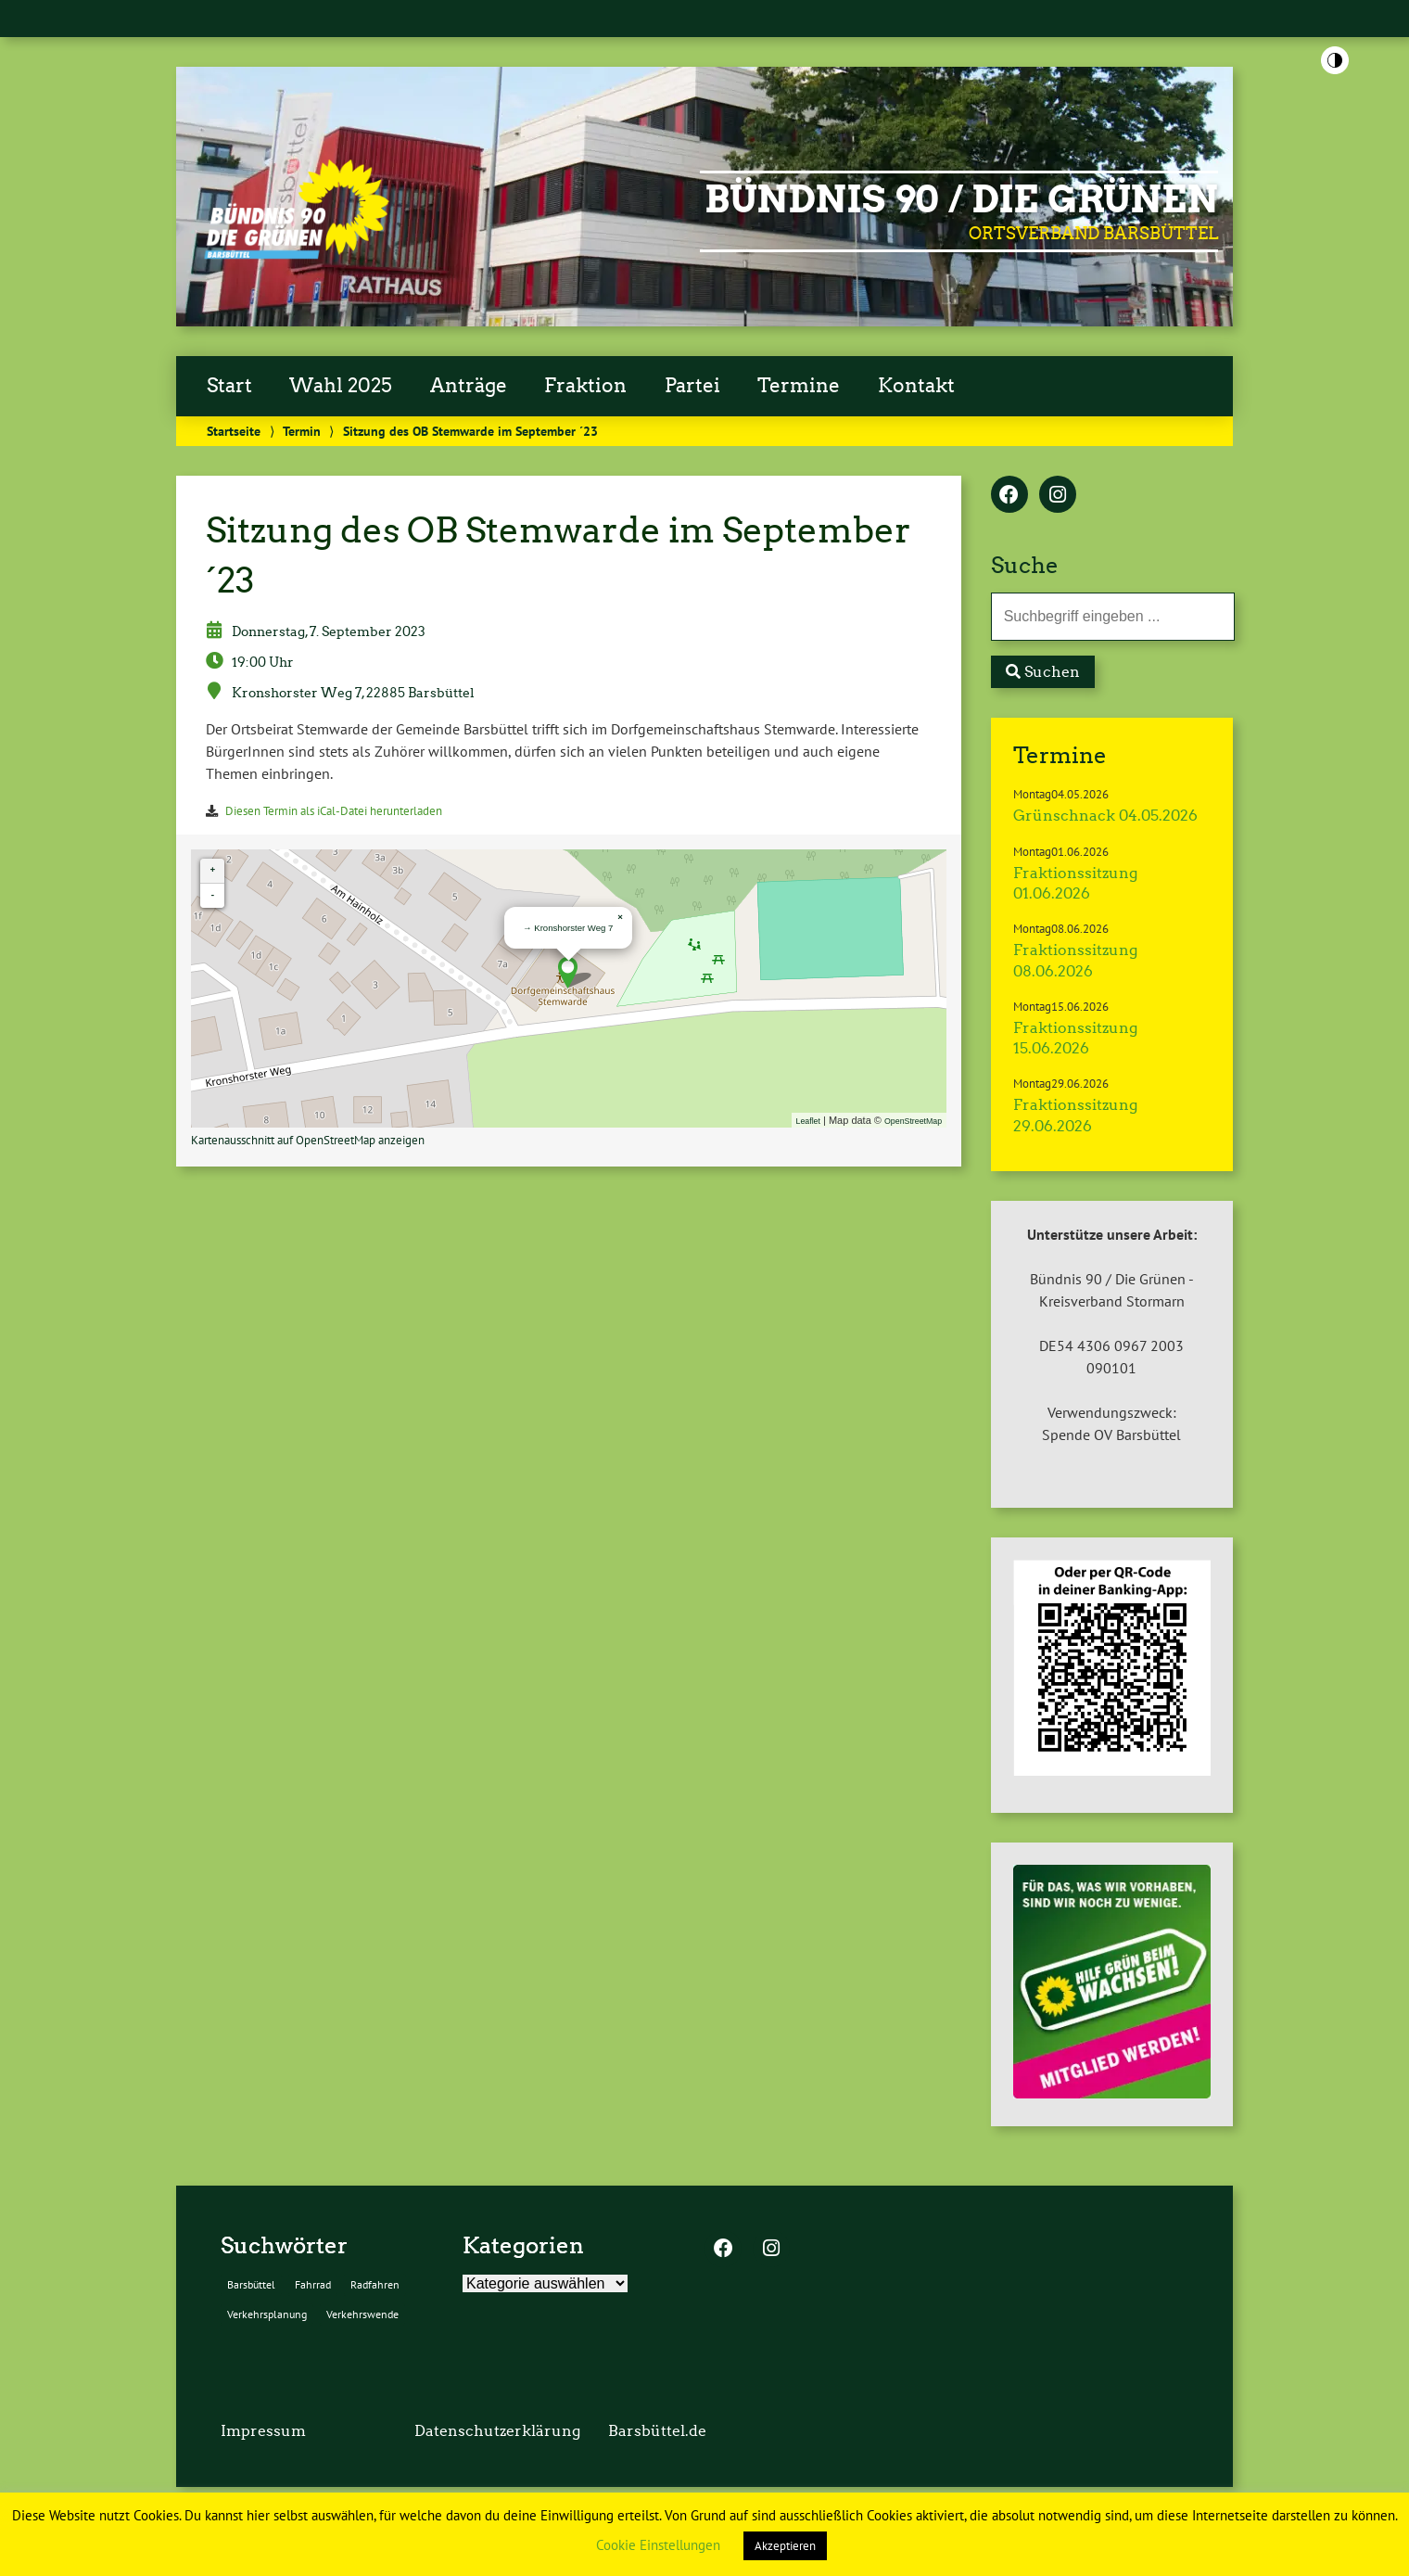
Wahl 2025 (340, 386)
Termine (798, 386)
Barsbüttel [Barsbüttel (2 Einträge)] (251, 2284)
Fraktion (585, 386)
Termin (302, 431)
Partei (692, 386)
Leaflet (808, 1121)
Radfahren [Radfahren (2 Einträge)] (375, 2284)
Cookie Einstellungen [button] (658, 2545)
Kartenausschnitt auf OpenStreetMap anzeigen (308, 1140)
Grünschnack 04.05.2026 (1105, 815)
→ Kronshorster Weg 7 (568, 928)
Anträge (468, 386)
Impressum (263, 2431)
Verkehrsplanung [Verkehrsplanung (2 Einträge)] (267, 2314)
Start (229, 386)
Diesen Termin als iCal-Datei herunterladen (333, 811)
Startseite (233, 431)
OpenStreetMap (913, 1121)
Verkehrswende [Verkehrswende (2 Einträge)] (362, 2314)
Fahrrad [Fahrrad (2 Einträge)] (313, 2284)
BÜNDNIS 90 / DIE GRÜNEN (961, 199)
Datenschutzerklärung (497, 2431)
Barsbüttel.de (657, 2431)
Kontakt (916, 386)
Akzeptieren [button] (785, 2546)
